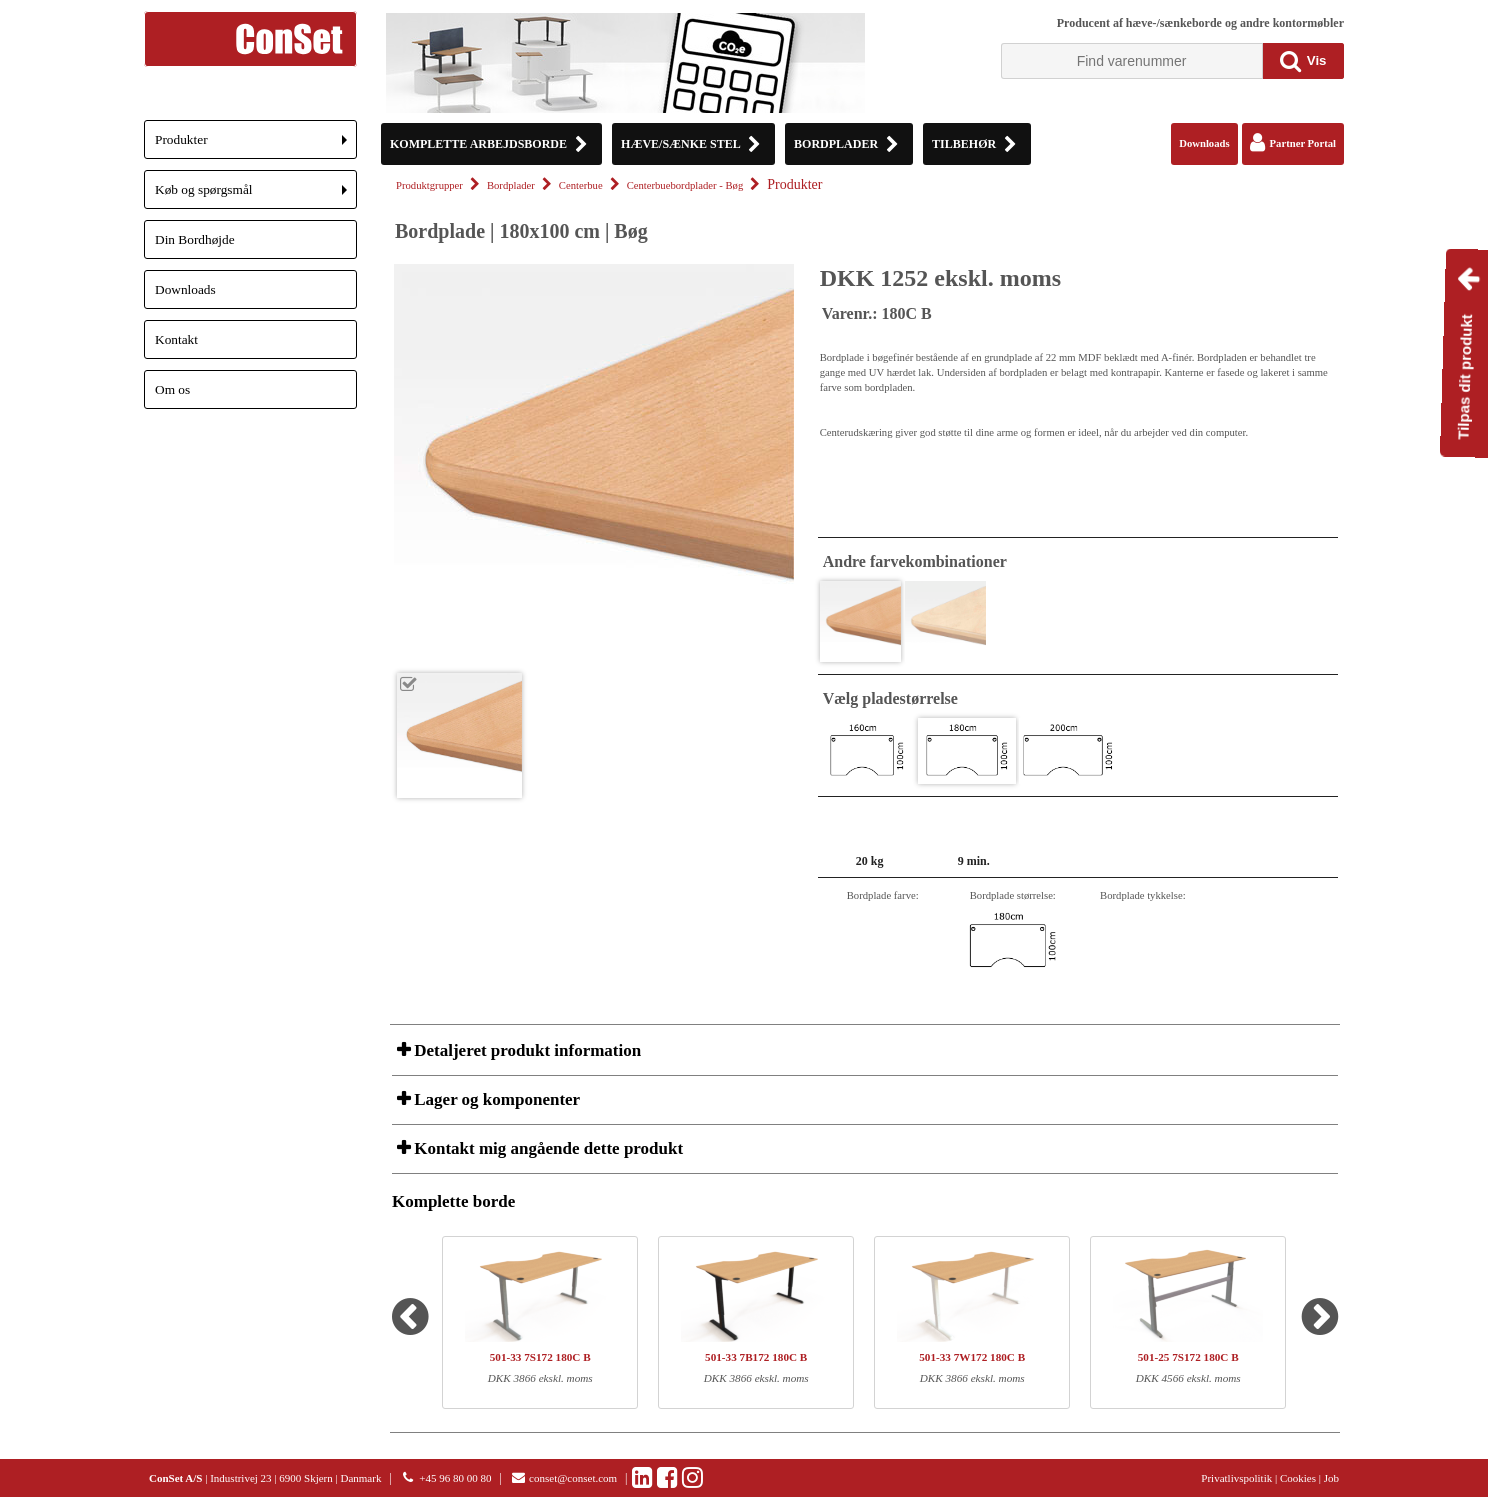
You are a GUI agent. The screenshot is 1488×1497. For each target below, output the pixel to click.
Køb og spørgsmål (256, 195)
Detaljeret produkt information (525, 1050)
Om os (172, 389)
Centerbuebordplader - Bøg (685, 185)
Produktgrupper (429, 185)
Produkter (256, 145)
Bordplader (511, 185)
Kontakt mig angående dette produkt (546, 1148)
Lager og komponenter (495, 1099)
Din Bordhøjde (195, 239)
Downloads (185, 289)
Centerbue (581, 185)
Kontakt (176, 339)
